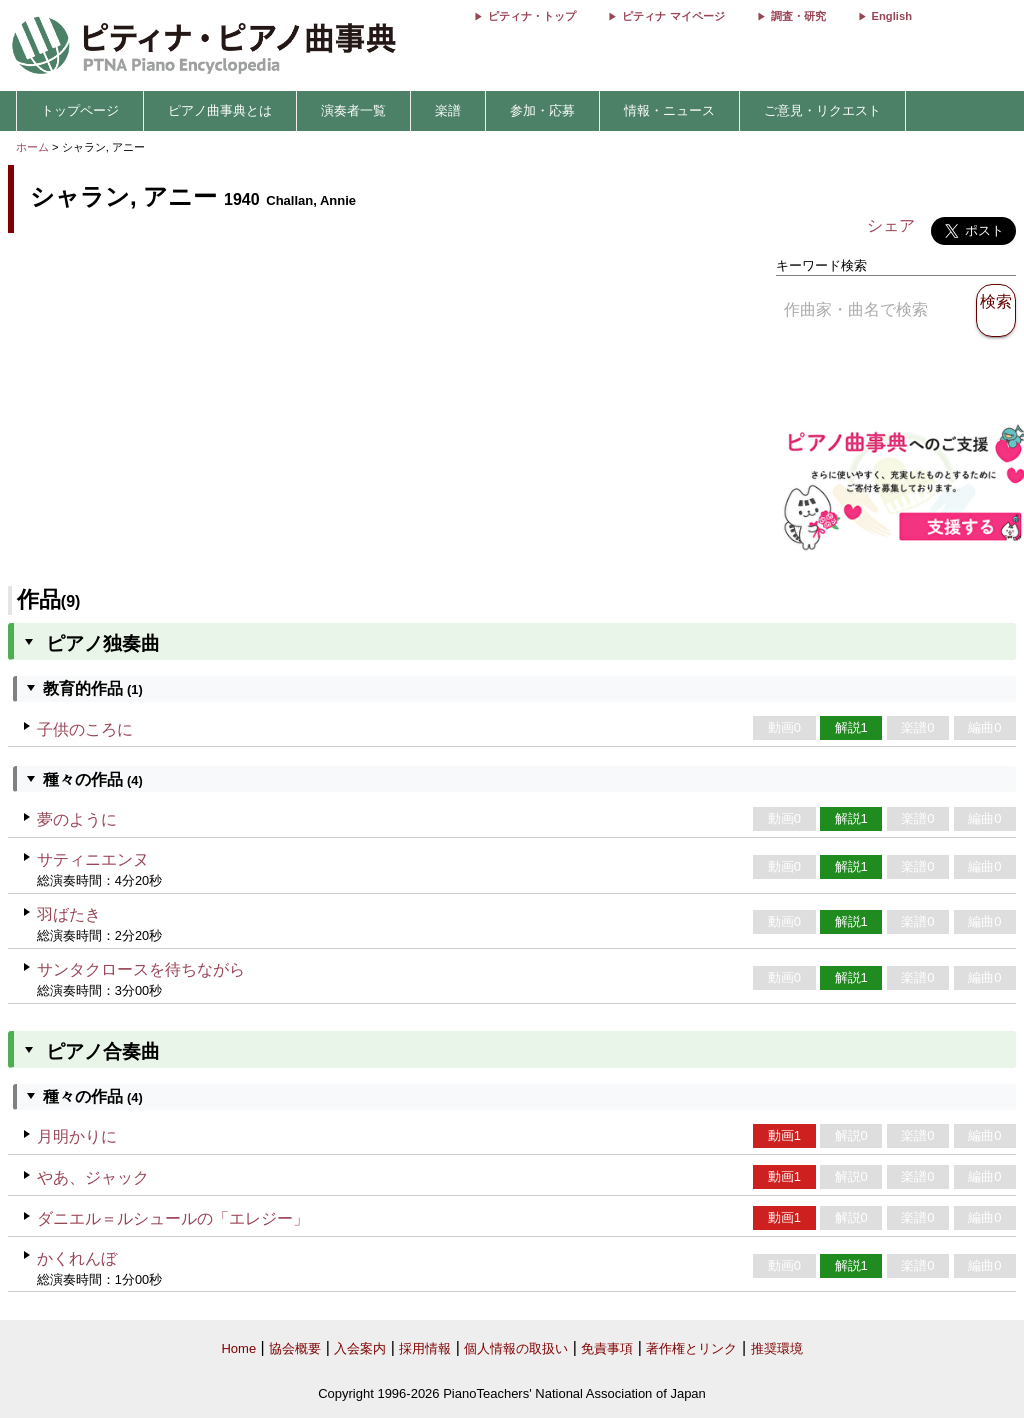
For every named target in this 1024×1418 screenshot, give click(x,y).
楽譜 (448, 110)
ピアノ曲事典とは (220, 110)
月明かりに (77, 1136)
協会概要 (295, 1348)
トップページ (80, 110)
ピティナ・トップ (532, 16)
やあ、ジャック (93, 1177)
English (892, 16)
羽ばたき (69, 914)
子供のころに (85, 729)
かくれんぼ (77, 1258)
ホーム (32, 147)
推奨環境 (777, 1348)
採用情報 (425, 1348)
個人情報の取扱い (516, 1348)
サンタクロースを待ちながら (141, 969)
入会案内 (360, 1348)
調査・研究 (798, 16)
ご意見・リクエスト (822, 110)
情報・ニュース (669, 110)
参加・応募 (542, 110)
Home (238, 1348)
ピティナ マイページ (673, 16)
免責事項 (607, 1348)
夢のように (77, 819)
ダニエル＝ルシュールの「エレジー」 (173, 1218)
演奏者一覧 (353, 110)
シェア (891, 225)
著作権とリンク (691, 1348)
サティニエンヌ (93, 859)
